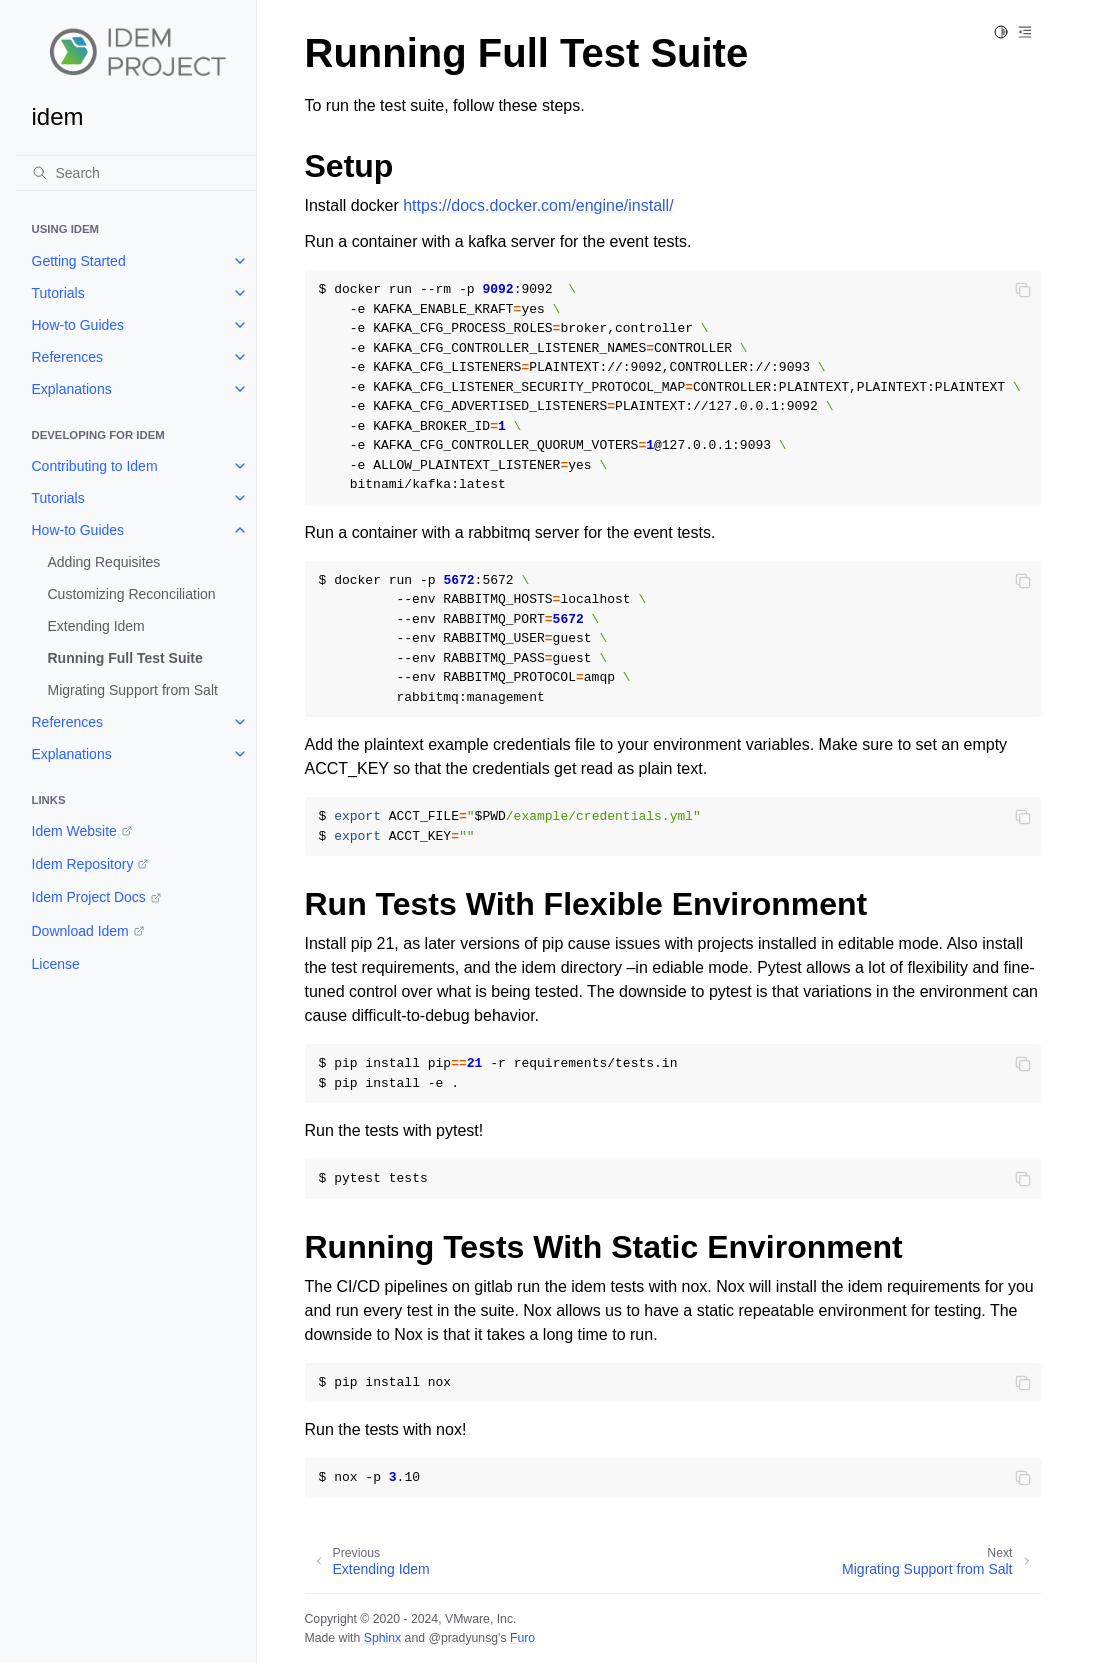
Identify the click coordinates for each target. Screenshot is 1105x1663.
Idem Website (74, 831)
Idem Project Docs (89, 897)
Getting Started (79, 261)
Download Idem (80, 931)
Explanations (72, 389)
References (68, 357)
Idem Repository (83, 864)
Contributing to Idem (95, 466)
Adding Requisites (104, 562)
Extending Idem (96, 626)
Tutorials (58, 293)
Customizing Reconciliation (132, 594)
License (56, 964)
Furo (522, 1638)
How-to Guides (78, 325)
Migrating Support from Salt (133, 690)
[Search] (136, 173)
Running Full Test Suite (125, 658)
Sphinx (382, 1638)
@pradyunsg (463, 1638)
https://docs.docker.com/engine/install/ (538, 205)
